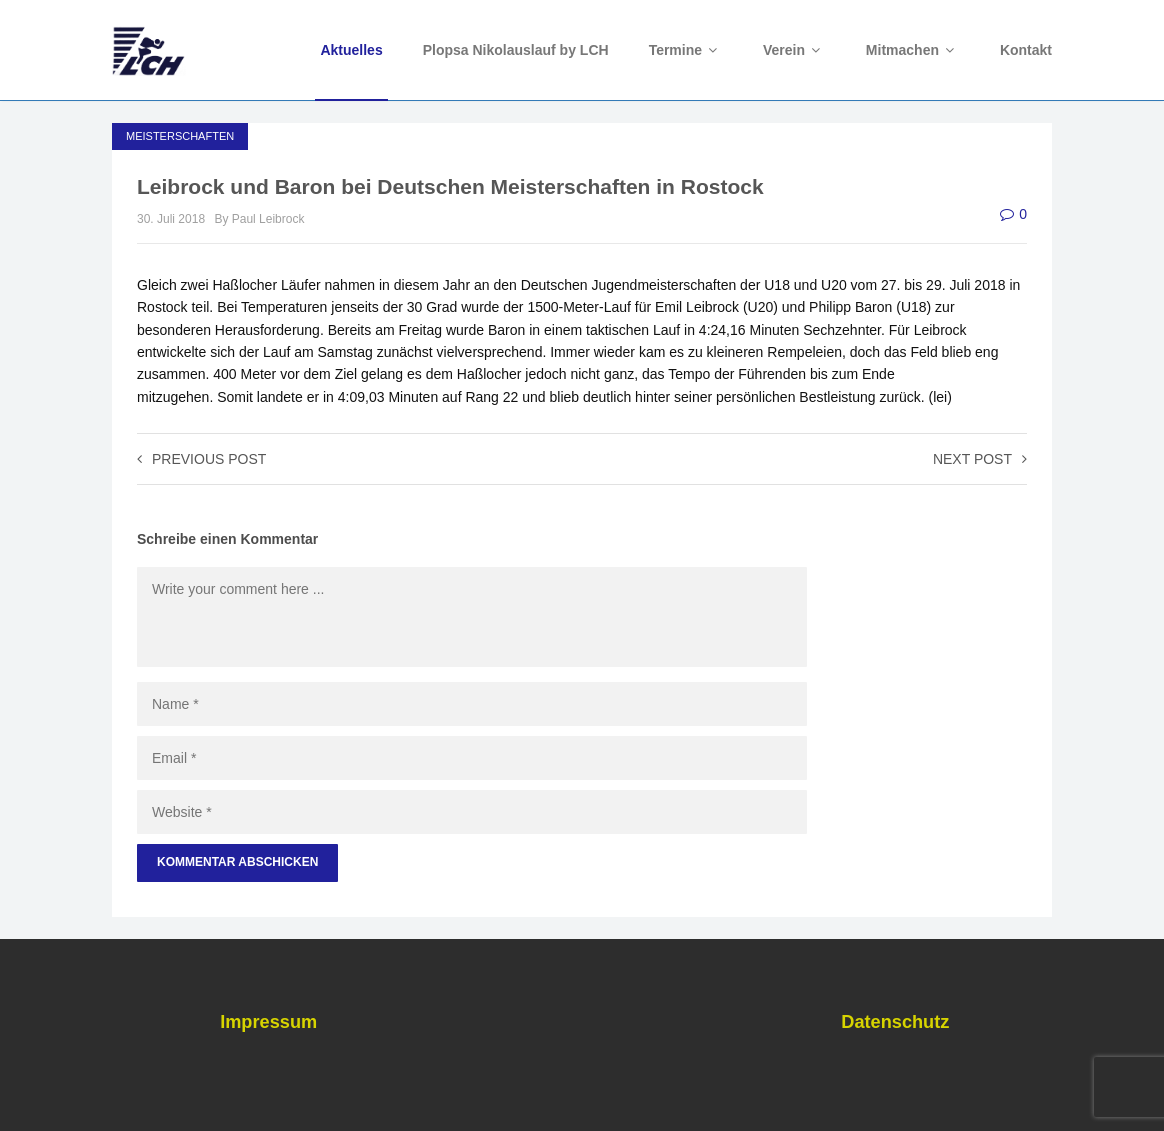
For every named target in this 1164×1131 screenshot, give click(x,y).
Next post (980, 459)
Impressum (268, 1022)
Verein (794, 50)
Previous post (201, 459)
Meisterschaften (180, 136)
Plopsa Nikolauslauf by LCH (516, 50)
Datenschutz (895, 1022)
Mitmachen (913, 50)
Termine (686, 50)
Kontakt (1026, 50)
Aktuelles (351, 50)
